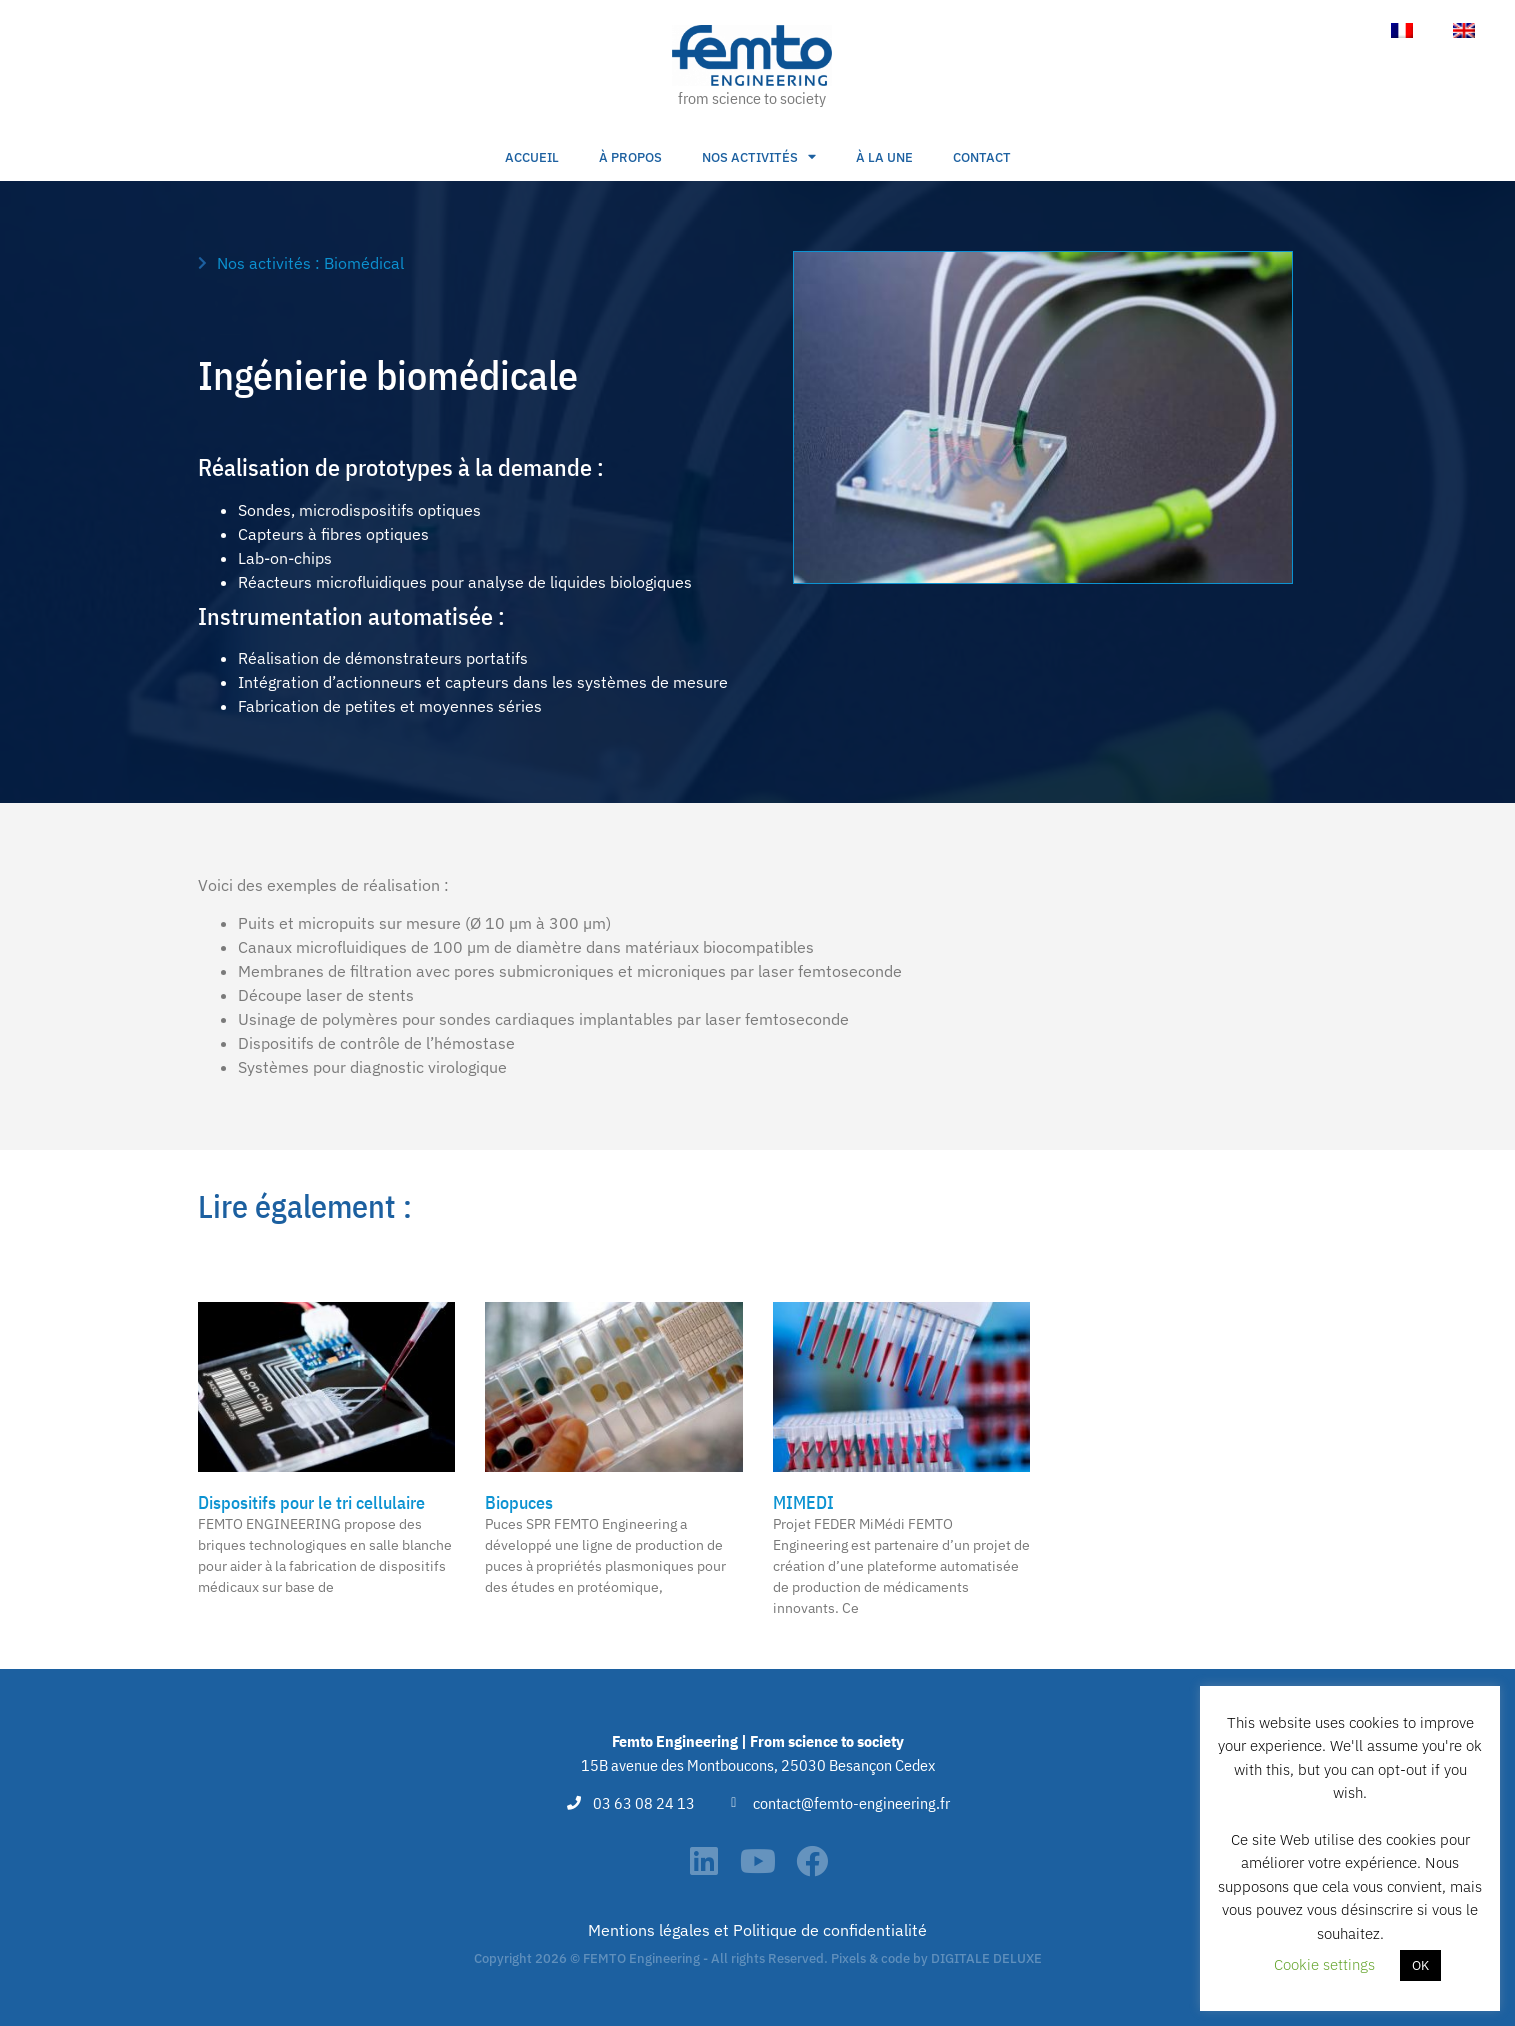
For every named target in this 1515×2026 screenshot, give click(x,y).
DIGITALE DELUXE (986, 1958)
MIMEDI (803, 1502)
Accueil (532, 157)
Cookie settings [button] (1324, 1964)
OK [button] (1420, 1965)
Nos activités (759, 157)
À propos (630, 157)
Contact (982, 157)
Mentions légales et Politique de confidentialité (757, 1930)
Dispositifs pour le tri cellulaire (311, 1502)
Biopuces (519, 1502)
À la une (884, 157)
